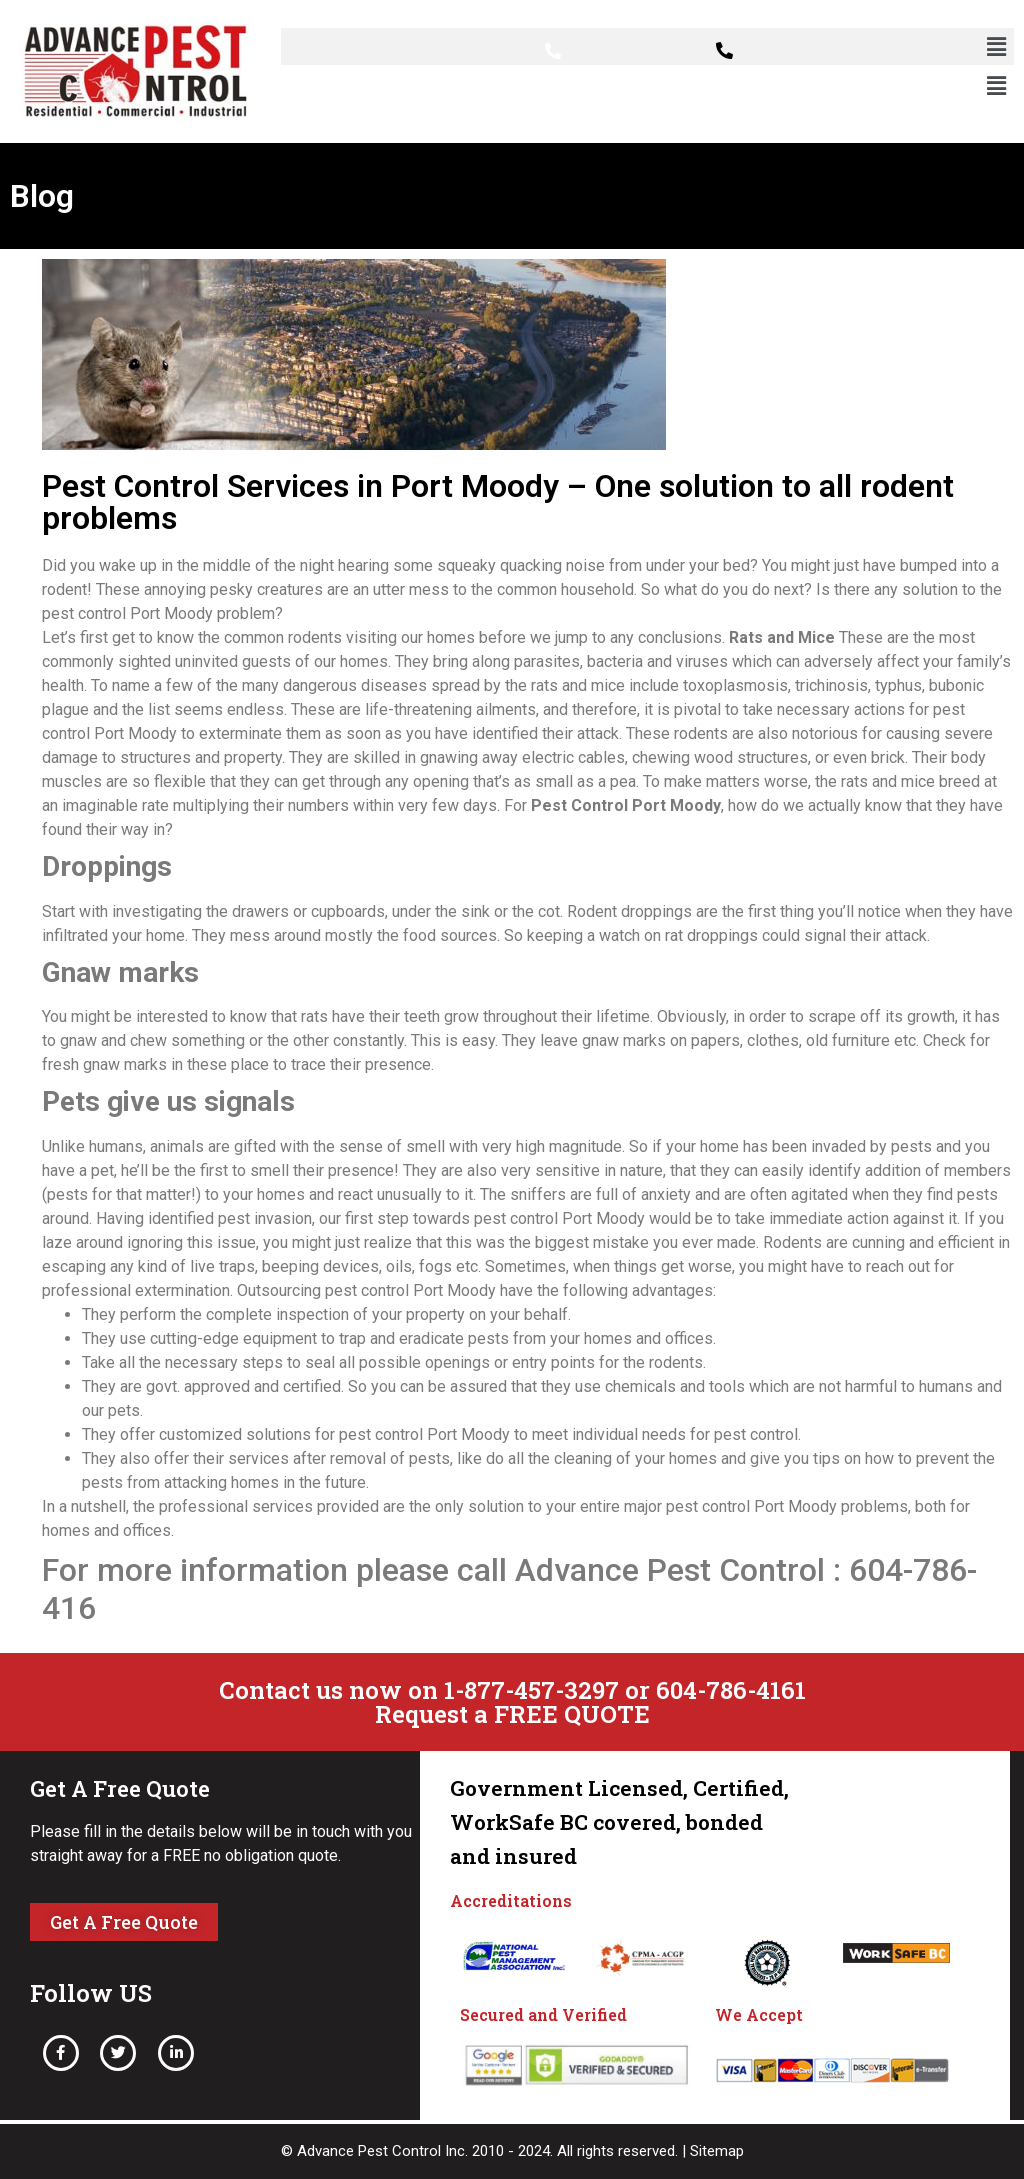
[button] (997, 46)
